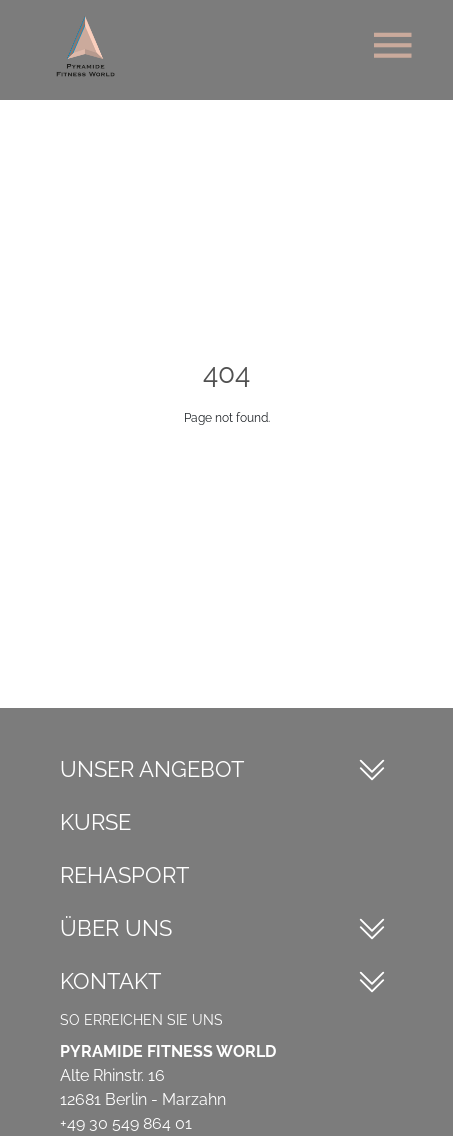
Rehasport (124, 875)
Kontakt (110, 981)
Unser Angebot (152, 769)
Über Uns (116, 928)
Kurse (95, 822)
